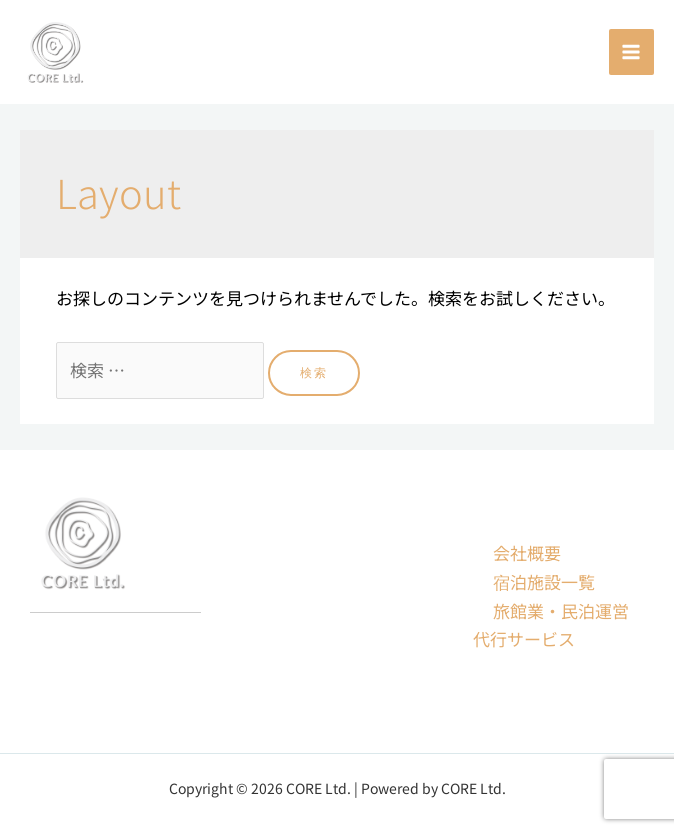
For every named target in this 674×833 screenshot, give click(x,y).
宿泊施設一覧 (544, 581)
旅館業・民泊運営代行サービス (551, 625)
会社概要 (527, 552)
